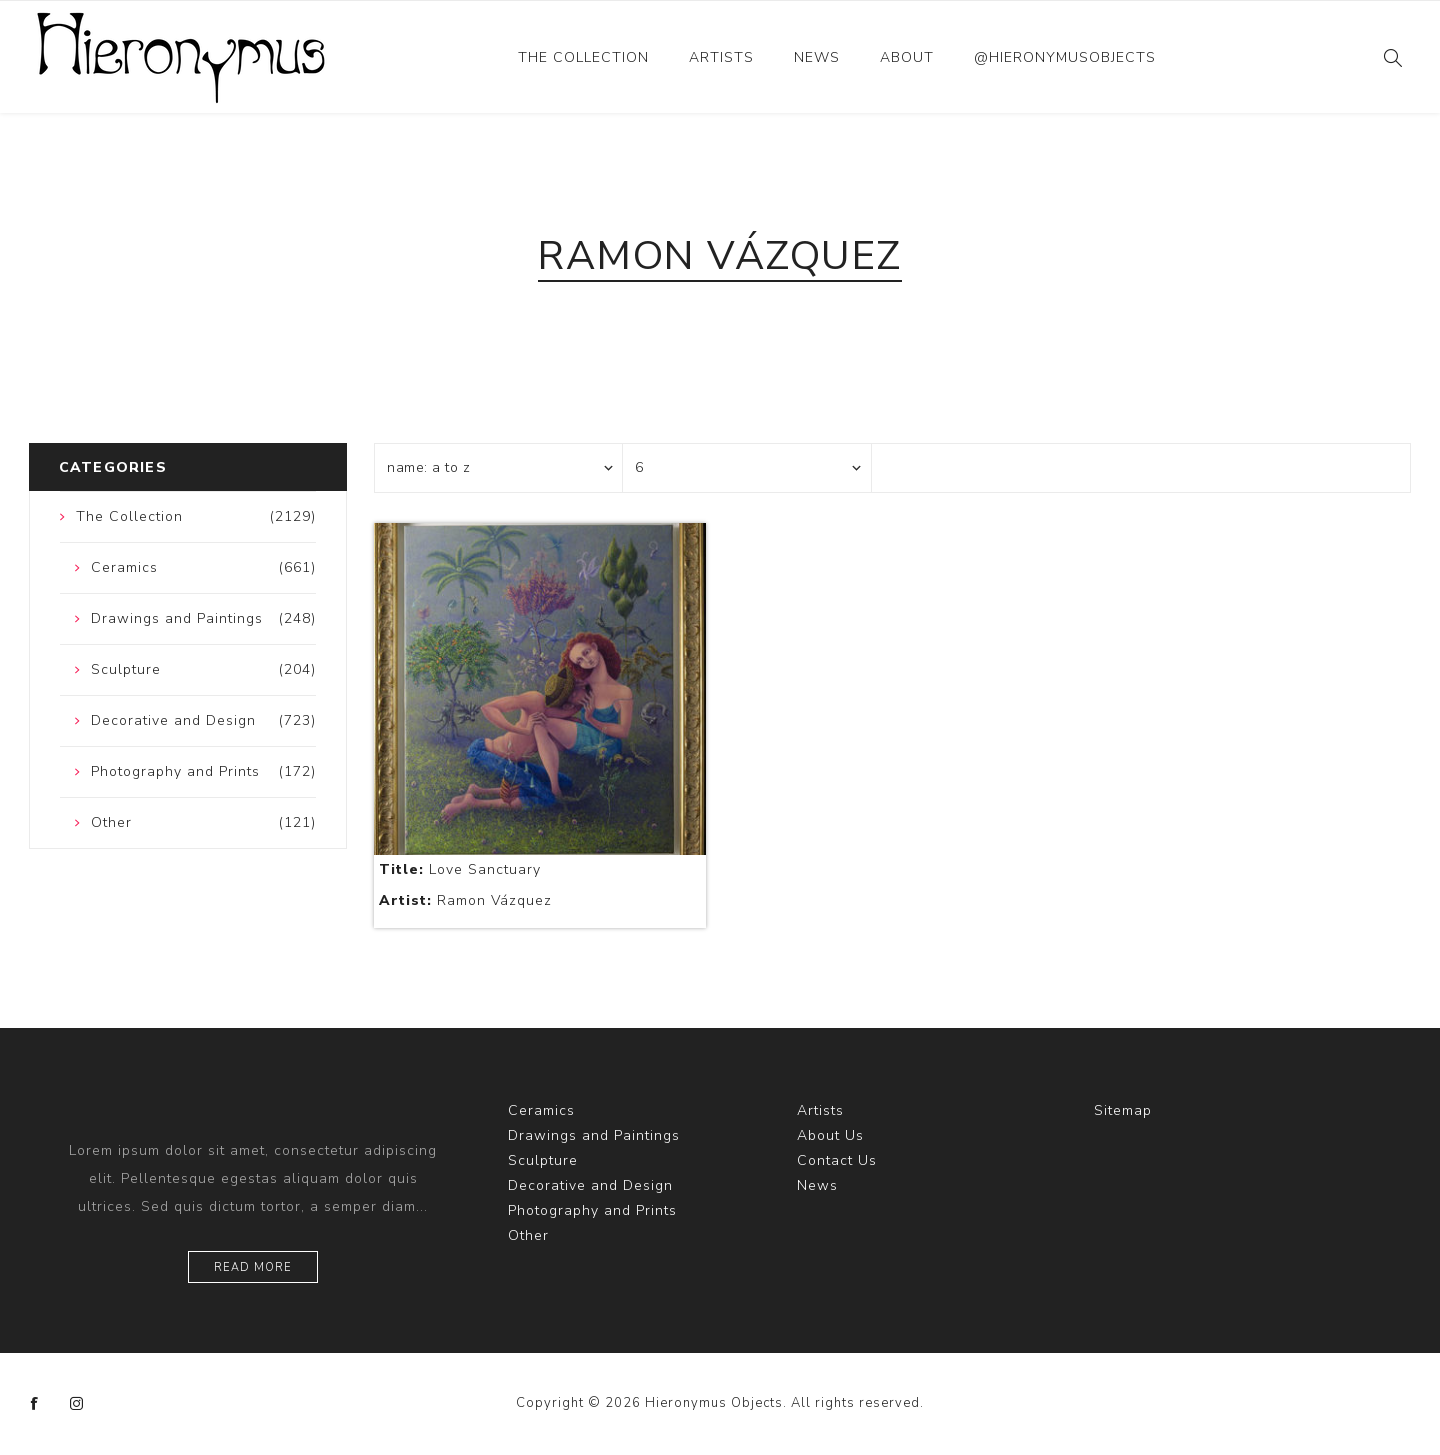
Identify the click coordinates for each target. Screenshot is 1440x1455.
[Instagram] (77, 1404)
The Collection (583, 57)
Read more (253, 1267)
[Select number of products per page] (747, 468)
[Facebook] (35, 1404)
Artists (721, 57)
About (907, 57)
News (817, 57)
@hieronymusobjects (1065, 57)
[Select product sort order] (499, 468)
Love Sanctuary (460, 869)
